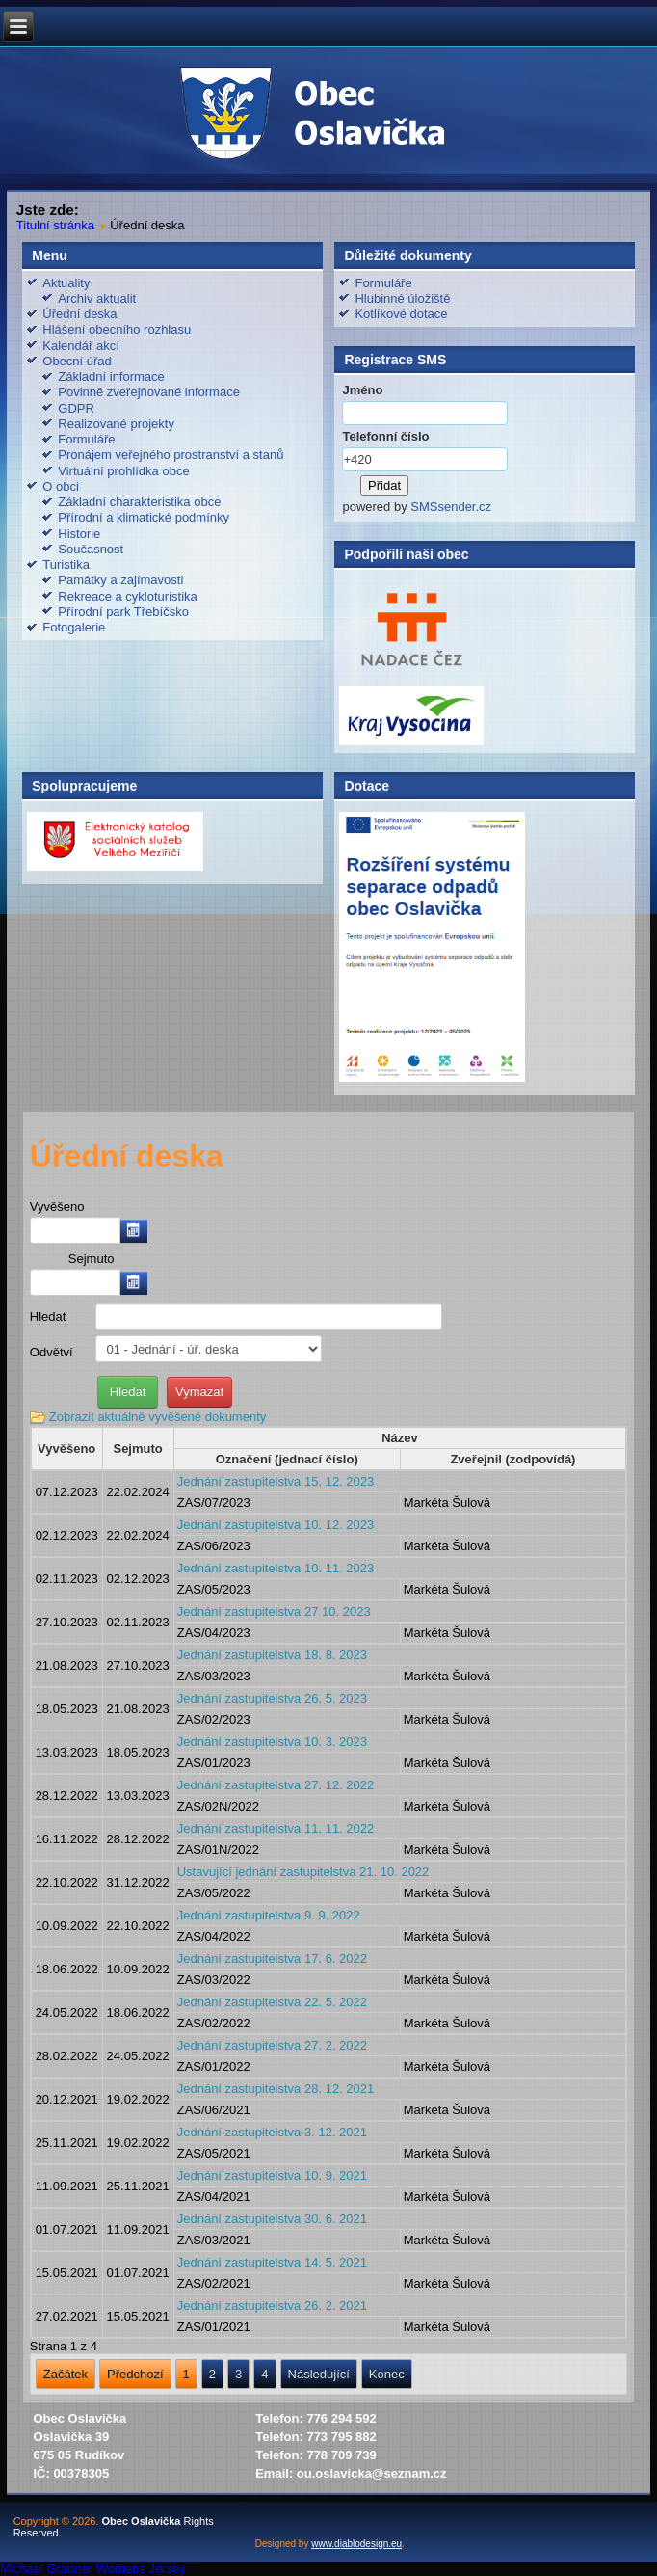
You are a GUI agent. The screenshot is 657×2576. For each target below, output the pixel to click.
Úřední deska (79, 314)
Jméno (362, 390)
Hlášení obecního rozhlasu (116, 329)
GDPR (76, 408)
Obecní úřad (77, 361)
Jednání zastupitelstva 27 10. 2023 (274, 1611)
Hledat (48, 1316)
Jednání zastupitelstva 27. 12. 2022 (276, 1785)
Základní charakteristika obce (139, 502)
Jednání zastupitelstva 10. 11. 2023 (276, 1568)
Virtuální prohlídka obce (123, 471)
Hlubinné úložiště (402, 298)
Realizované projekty (116, 423)
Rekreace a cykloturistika (127, 596)
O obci (60, 486)
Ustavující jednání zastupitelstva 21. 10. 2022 (303, 1872)
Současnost (90, 549)
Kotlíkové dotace (401, 314)
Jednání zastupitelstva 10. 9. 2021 (272, 2175)
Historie (79, 533)
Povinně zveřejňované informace (149, 392)
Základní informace (111, 376)
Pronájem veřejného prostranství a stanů (170, 454)
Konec (387, 2374)
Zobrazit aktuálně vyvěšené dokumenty (157, 1416)
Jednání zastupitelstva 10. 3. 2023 (272, 1741)
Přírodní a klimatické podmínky (143, 517)
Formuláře (86, 439)
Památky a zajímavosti (120, 580)
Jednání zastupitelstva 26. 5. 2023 (272, 1698)
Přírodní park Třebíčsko (123, 611)
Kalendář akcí (80, 345)
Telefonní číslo (385, 436)
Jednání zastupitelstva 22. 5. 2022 (272, 2002)
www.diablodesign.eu (356, 2543)
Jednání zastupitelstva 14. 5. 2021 (272, 2262)
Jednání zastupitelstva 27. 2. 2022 (272, 2045)
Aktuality (66, 283)
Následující (319, 2374)
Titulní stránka (55, 225)
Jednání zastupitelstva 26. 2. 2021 (272, 2305)
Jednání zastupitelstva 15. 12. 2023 (276, 1481)
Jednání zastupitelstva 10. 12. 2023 (276, 1524)
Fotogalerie (73, 627)
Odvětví (51, 1352)
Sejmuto (91, 1258)
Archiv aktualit (97, 298)
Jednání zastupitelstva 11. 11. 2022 (276, 1828)
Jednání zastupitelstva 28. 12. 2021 (276, 2088)
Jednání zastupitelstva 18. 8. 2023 (272, 1655)
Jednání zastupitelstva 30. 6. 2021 (272, 2219)
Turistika (66, 564)
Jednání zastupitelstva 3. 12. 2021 (272, 2132)
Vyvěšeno (57, 1206)
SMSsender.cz (450, 506)
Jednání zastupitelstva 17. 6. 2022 (272, 1958)
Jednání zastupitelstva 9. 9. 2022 (268, 1915)
